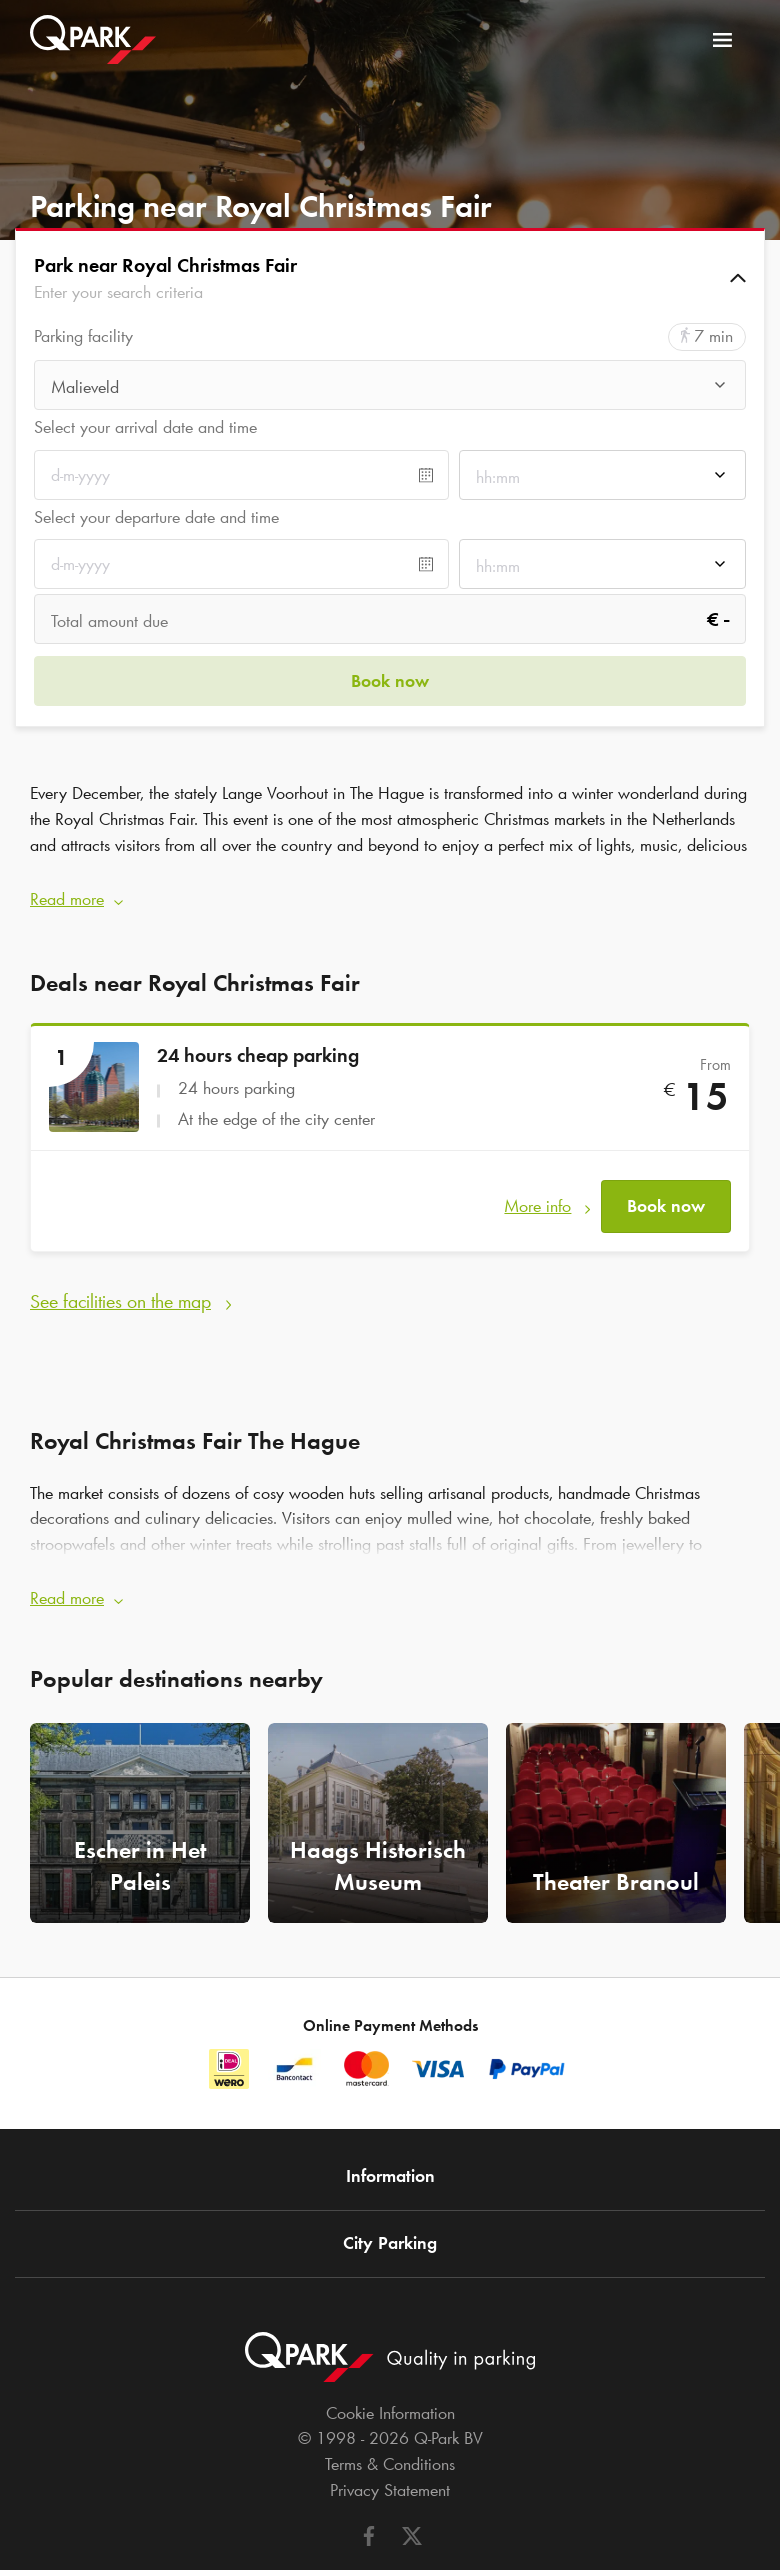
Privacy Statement (390, 2435)
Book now (666, 1174)
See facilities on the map (120, 1258)
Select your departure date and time (156, 517)
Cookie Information (390, 2358)
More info (537, 1174)
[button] (390, 278)
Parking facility (83, 336)
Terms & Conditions (390, 2409)
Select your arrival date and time (145, 427)
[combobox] (390, 387)
